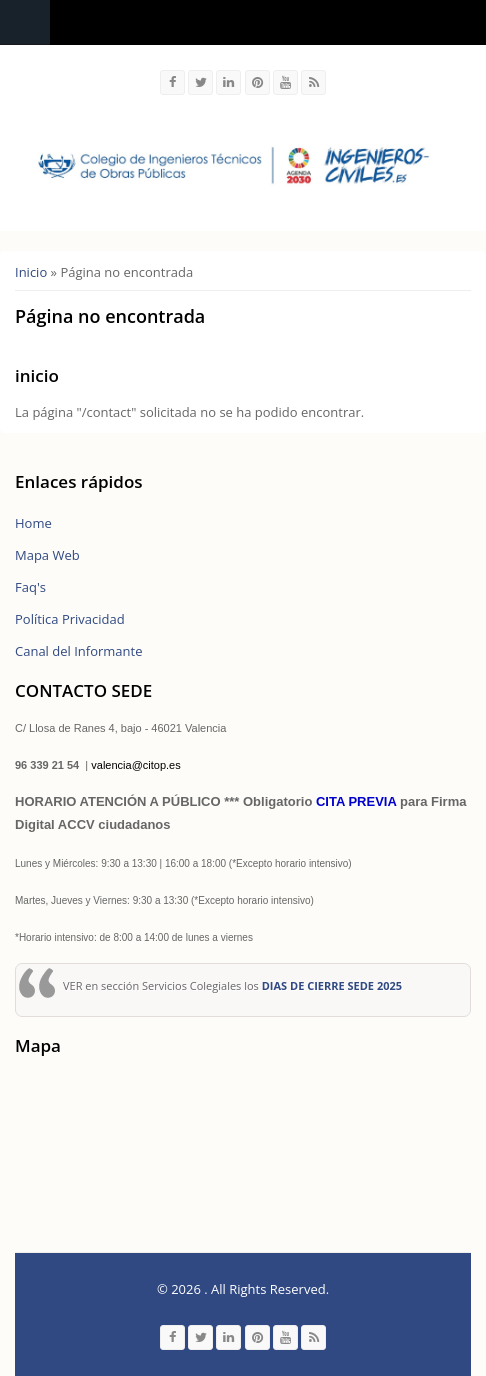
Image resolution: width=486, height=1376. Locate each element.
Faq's (30, 587)
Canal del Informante (78, 651)
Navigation (25, 22)
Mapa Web (47, 555)
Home (33, 523)
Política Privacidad (70, 619)
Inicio (31, 272)
